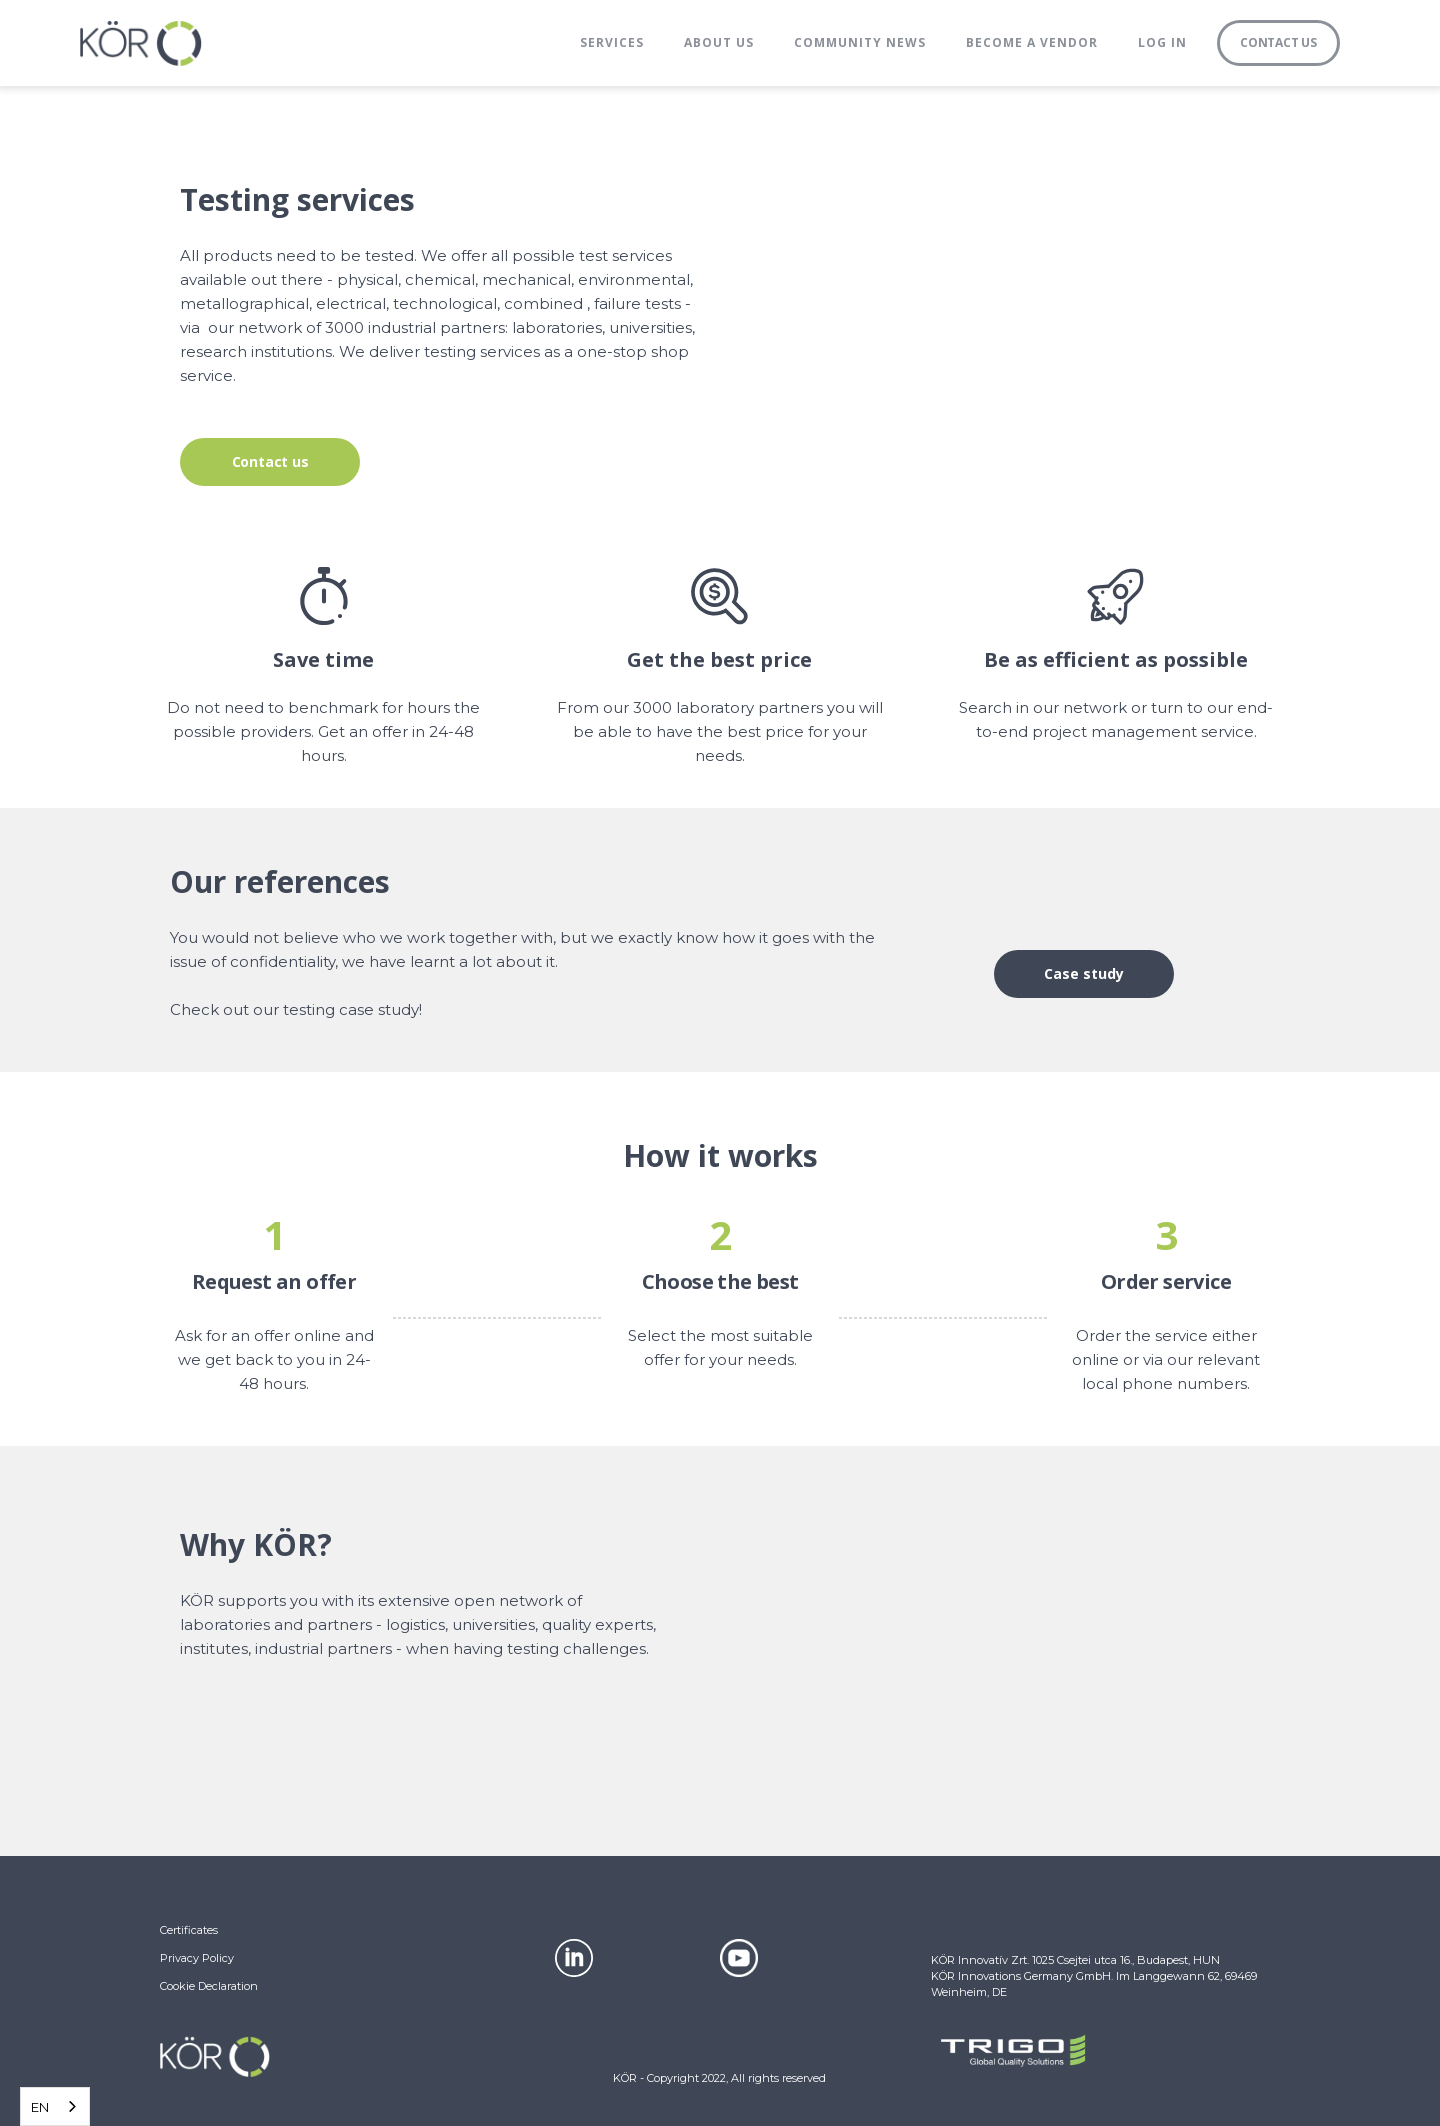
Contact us (270, 461)
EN (40, 2107)
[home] (141, 43)
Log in (1162, 42)
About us (719, 42)
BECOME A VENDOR (1032, 42)
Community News (860, 42)
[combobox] (55, 2106)
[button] (612, 43)
